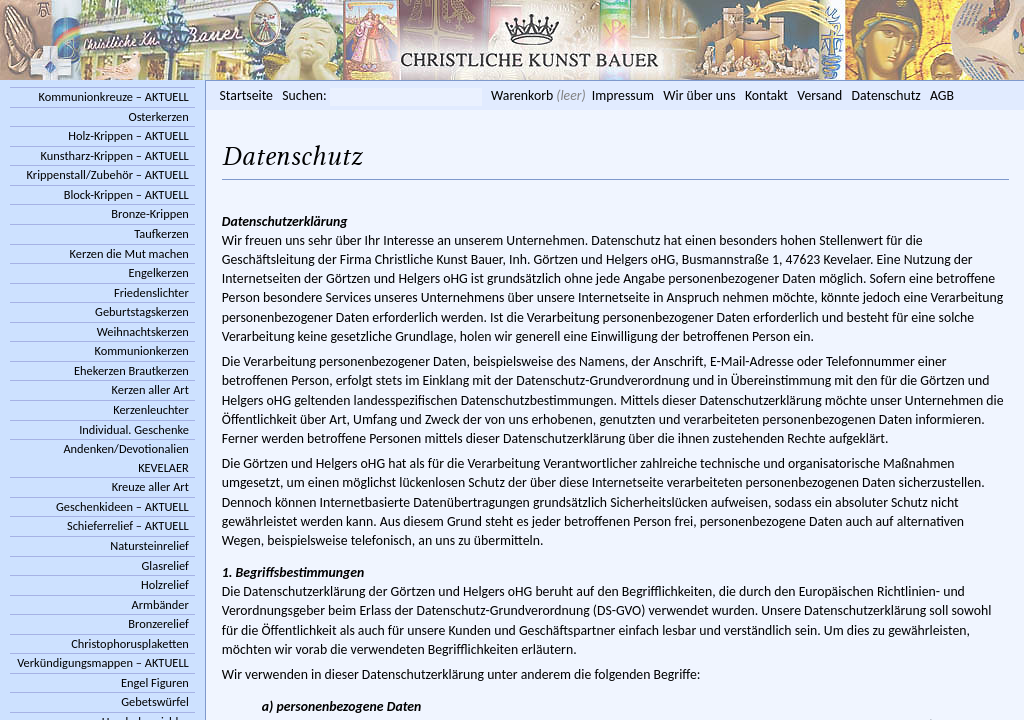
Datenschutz (886, 95)
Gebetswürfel (155, 701)
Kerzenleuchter (151, 409)
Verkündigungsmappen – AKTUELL (103, 662)
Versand (819, 95)
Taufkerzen (161, 233)
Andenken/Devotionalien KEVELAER (125, 458)
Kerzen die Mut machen (129, 253)
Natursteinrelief (149, 545)
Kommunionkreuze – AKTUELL (113, 96)
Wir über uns (699, 95)
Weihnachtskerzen (143, 331)
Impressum (623, 95)
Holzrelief (165, 584)
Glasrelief (165, 565)
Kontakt (766, 95)
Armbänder (160, 604)
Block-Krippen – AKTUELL (126, 194)
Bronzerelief (158, 623)
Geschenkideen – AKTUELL (122, 506)
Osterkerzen (158, 116)
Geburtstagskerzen (142, 311)
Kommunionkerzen (141, 350)
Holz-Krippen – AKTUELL (128, 135)
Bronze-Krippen (149, 213)
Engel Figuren (155, 682)
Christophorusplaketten (130, 643)
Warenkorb (522, 95)
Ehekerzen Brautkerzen (131, 370)
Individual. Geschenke (134, 429)
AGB (942, 95)
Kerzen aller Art (150, 389)
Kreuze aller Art (150, 486)
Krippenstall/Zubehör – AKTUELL (108, 174)
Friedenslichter (151, 292)
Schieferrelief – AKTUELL (128, 525)
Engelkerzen (159, 272)
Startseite (246, 95)
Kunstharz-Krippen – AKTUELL (114, 155)
